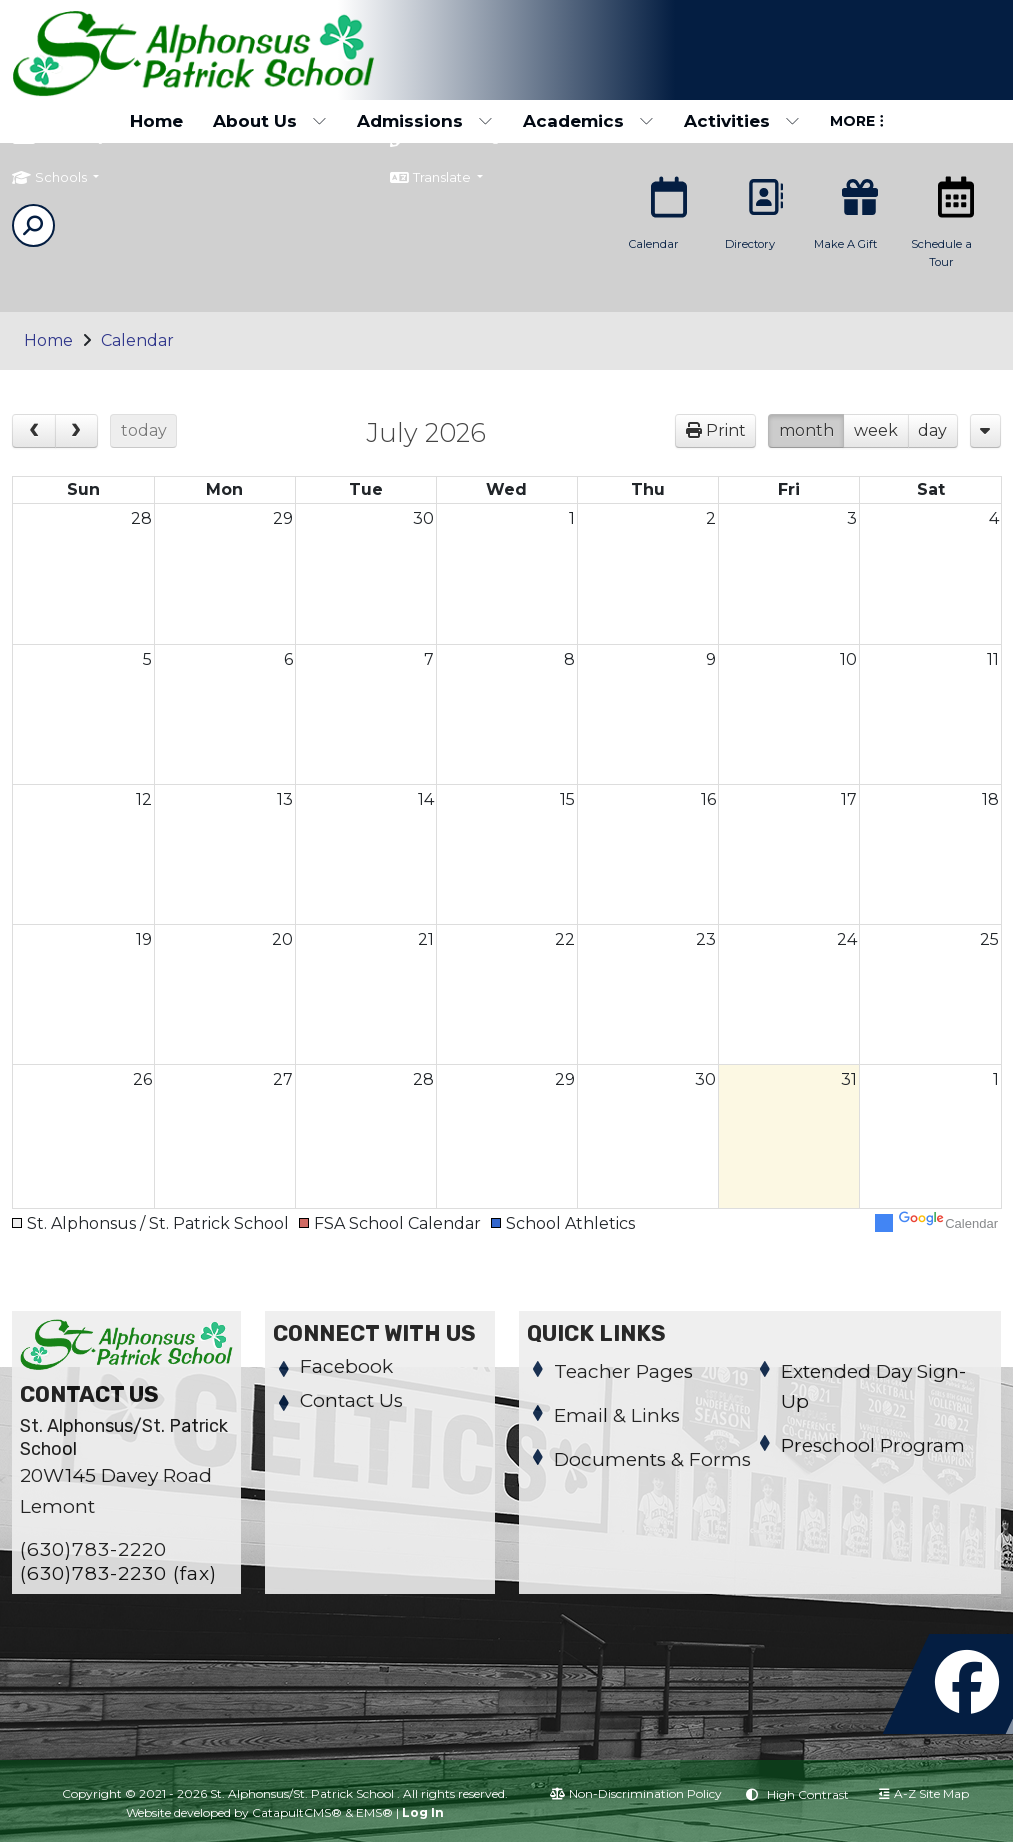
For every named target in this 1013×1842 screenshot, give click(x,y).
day (932, 430)
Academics (588, 121)
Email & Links (617, 1415)
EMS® (374, 1812)
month (806, 430)
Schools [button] (62, 180)
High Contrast (808, 1794)
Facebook (346, 1366)
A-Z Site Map (924, 1793)
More (857, 121)
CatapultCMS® (297, 1812)
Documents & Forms (652, 1459)
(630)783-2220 (93, 1549)
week (876, 430)
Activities (742, 121)
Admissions (425, 121)
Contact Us (351, 1400)
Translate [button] (455, 180)
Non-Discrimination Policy (636, 1793)
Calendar (137, 340)
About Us (270, 121)
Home (156, 121)
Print (726, 430)
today (144, 430)
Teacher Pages (623, 1371)
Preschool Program (873, 1445)
